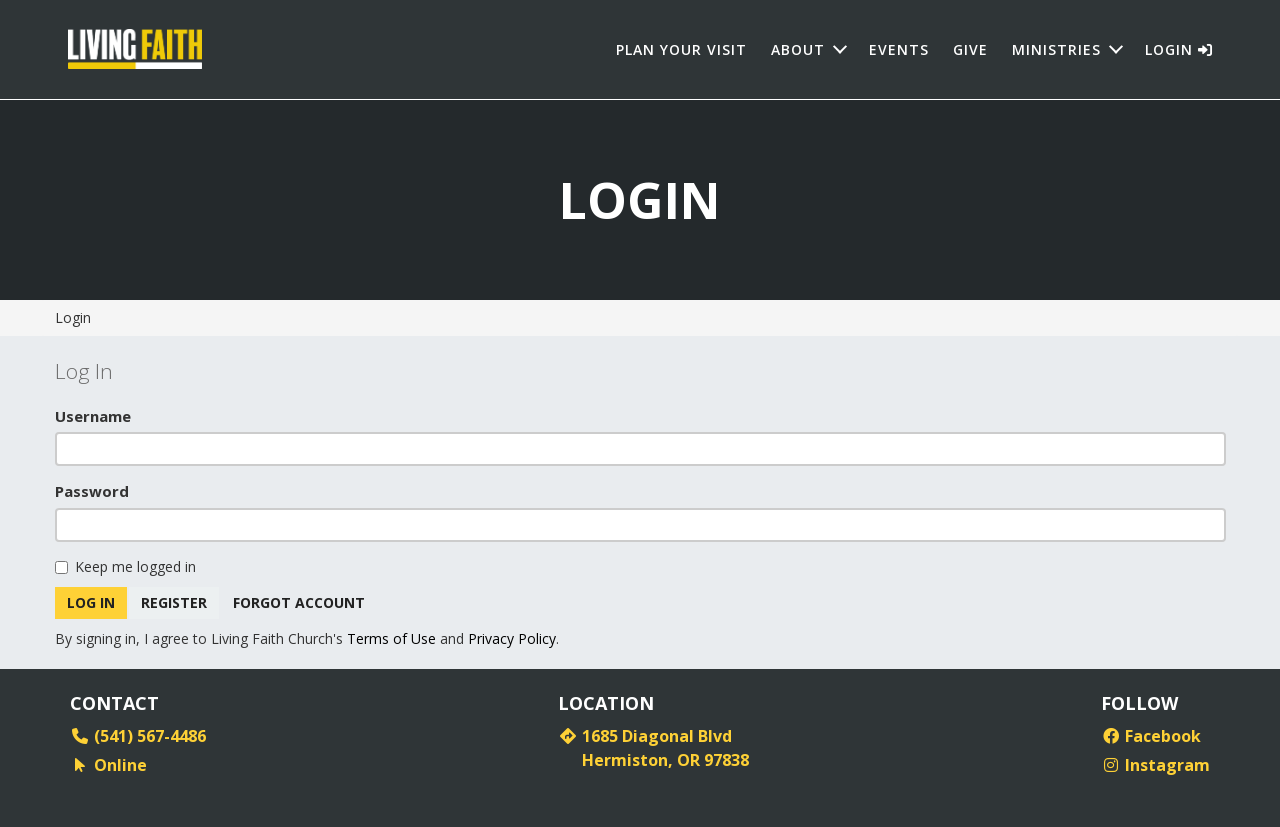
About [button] (798, 49)
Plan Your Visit (681, 49)
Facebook (1151, 736)
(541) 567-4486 (138, 736)
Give (970, 49)
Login (1179, 49)
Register (174, 602)
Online (108, 765)
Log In (91, 602)
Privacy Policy (512, 638)
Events (899, 49)
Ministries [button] (1056, 49)
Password (92, 491)
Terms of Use (391, 638)
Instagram (1155, 765)
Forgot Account (300, 602)
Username (93, 416)
